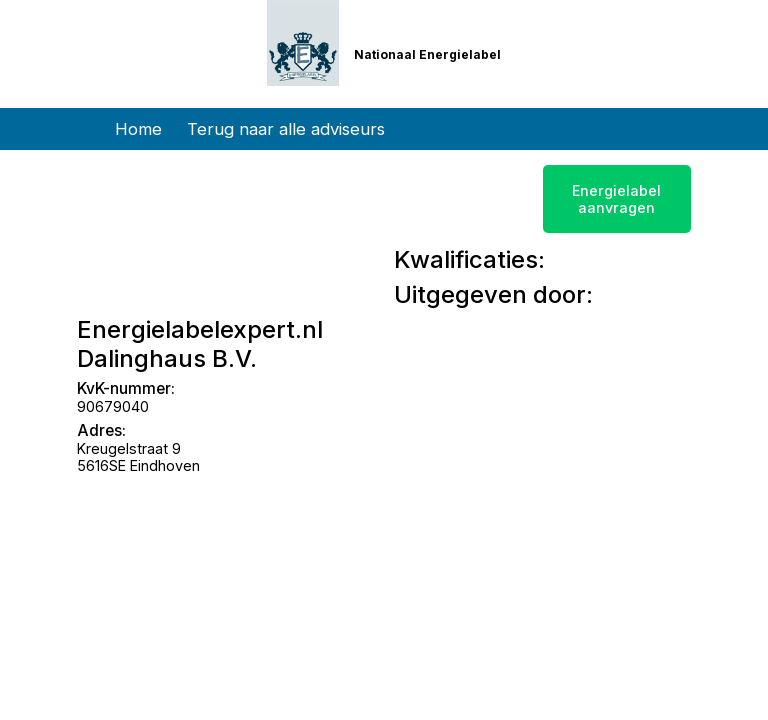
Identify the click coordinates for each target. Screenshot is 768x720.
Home (138, 129)
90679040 (113, 406)
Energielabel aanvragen (616, 199)
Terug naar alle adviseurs (286, 129)
